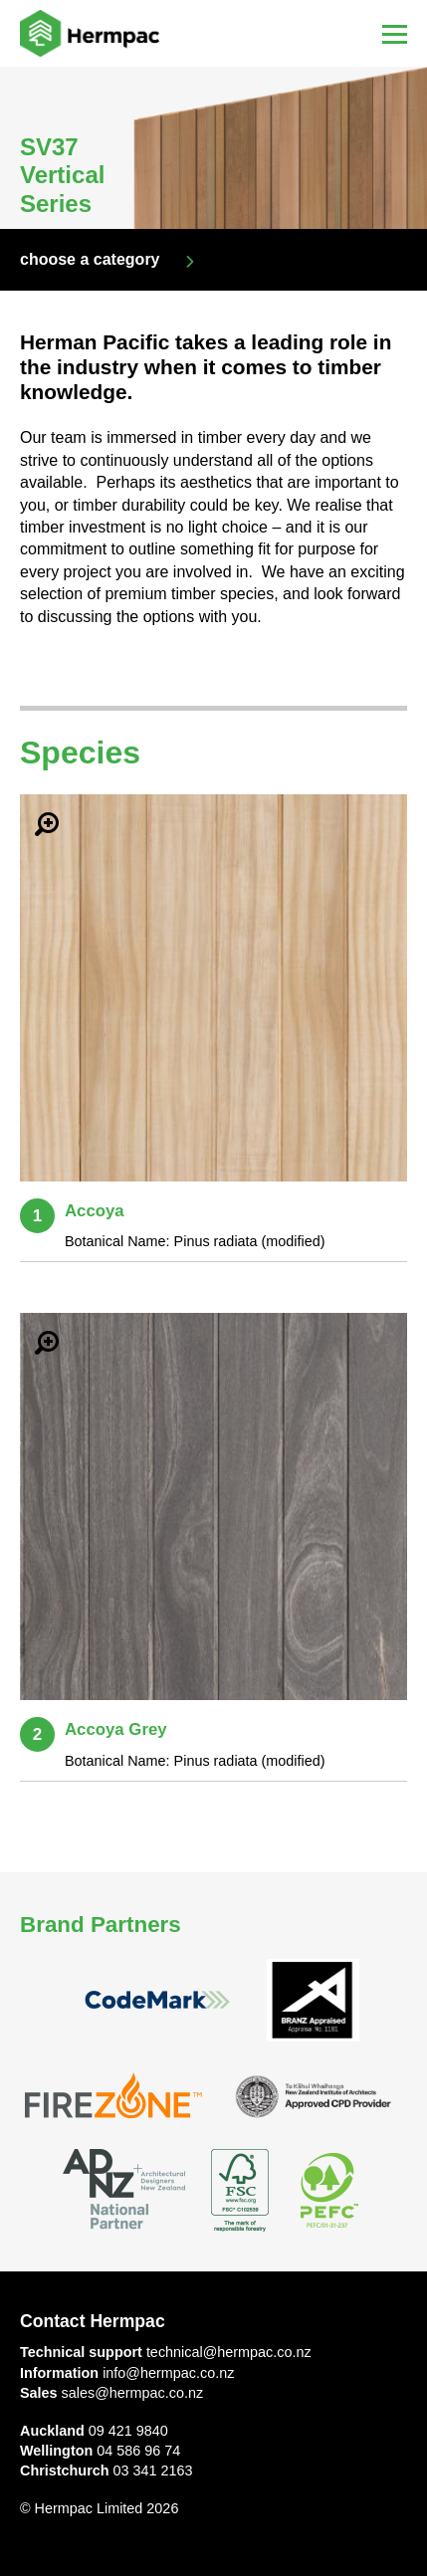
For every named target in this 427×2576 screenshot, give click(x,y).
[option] (213, 148)
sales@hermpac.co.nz (133, 2393)
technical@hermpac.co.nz (229, 2352)
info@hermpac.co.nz (168, 2373)
